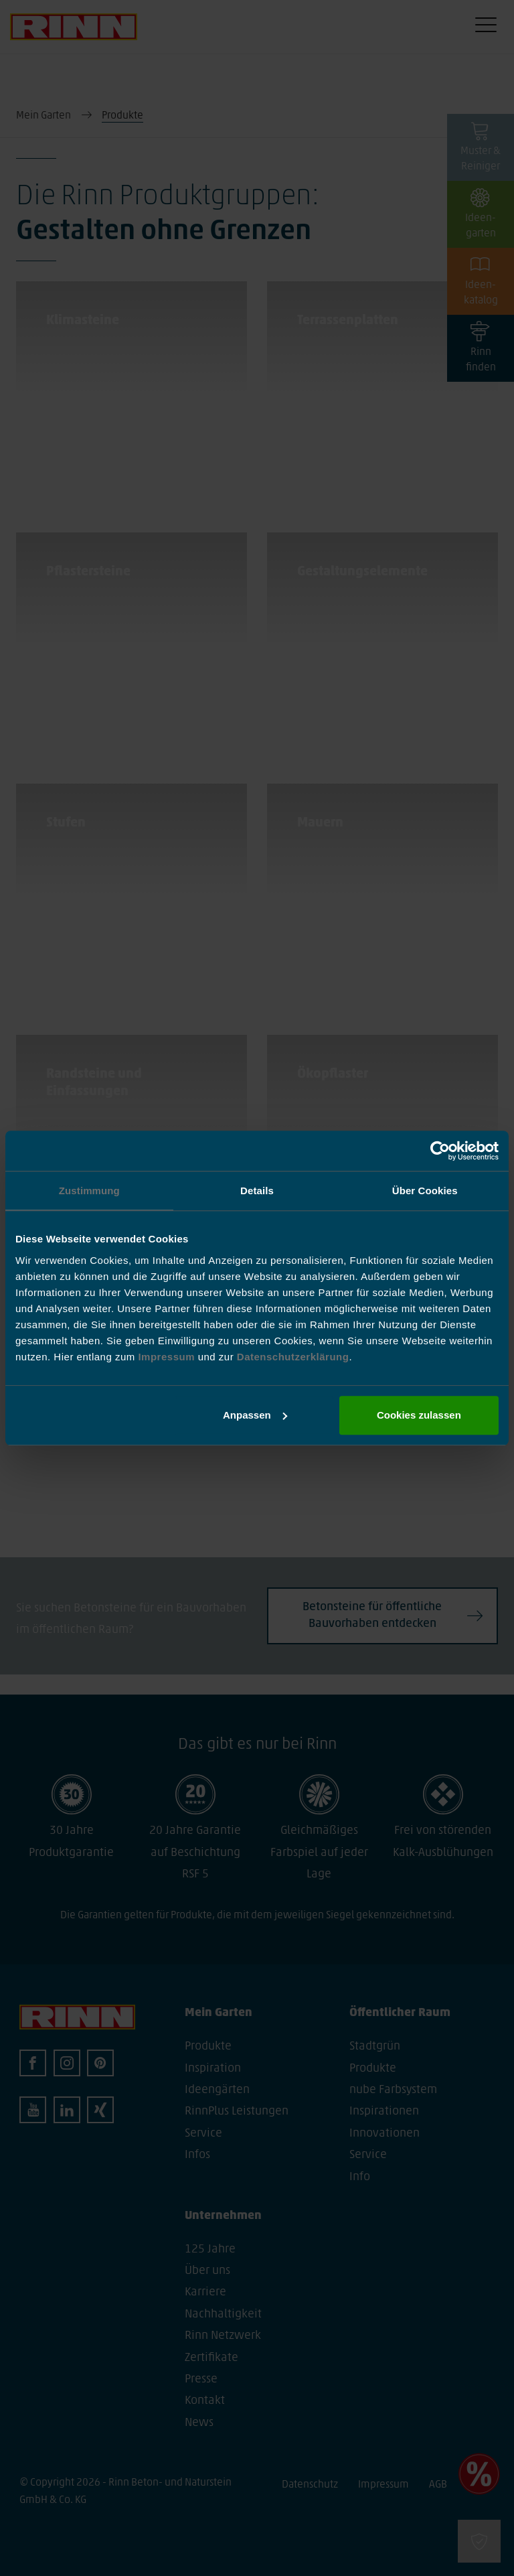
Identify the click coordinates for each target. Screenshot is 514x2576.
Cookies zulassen (419, 1415)
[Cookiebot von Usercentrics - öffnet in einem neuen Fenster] (440, 1151)
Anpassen (255, 1415)
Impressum (167, 1356)
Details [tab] (257, 1190)
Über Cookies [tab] (425, 1190)
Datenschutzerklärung (293, 1356)
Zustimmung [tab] (89, 1190)
